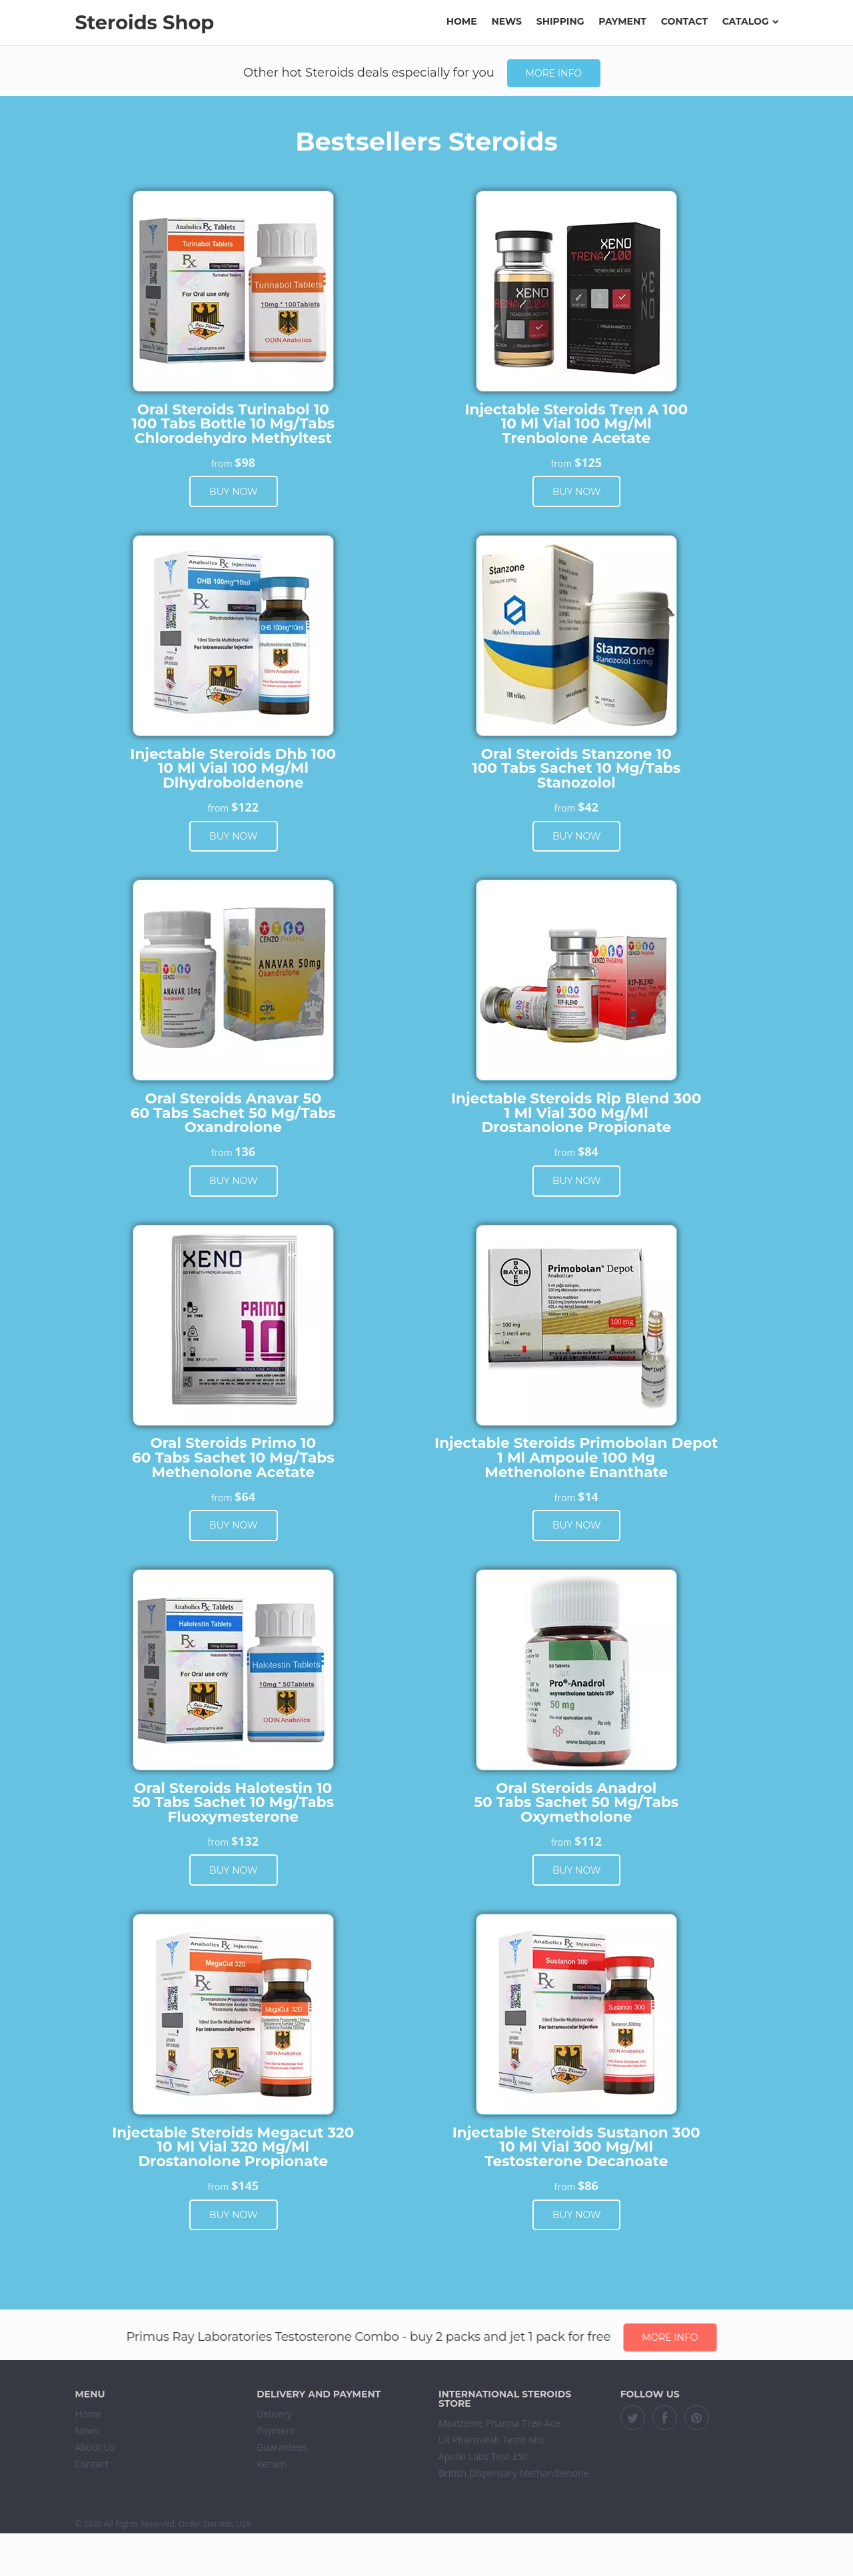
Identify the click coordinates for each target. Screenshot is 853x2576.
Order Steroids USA (215, 2523)
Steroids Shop (144, 22)
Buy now (233, 492)
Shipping (560, 21)
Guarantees (282, 2447)
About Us (95, 2447)
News (506, 21)
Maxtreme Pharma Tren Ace (499, 2423)
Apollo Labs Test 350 (483, 2456)
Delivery (274, 2413)
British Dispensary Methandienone (513, 2473)
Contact (684, 21)
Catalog (750, 21)
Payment (622, 21)
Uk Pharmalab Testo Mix (491, 2439)
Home (461, 21)
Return (271, 2463)
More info (554, 73)
